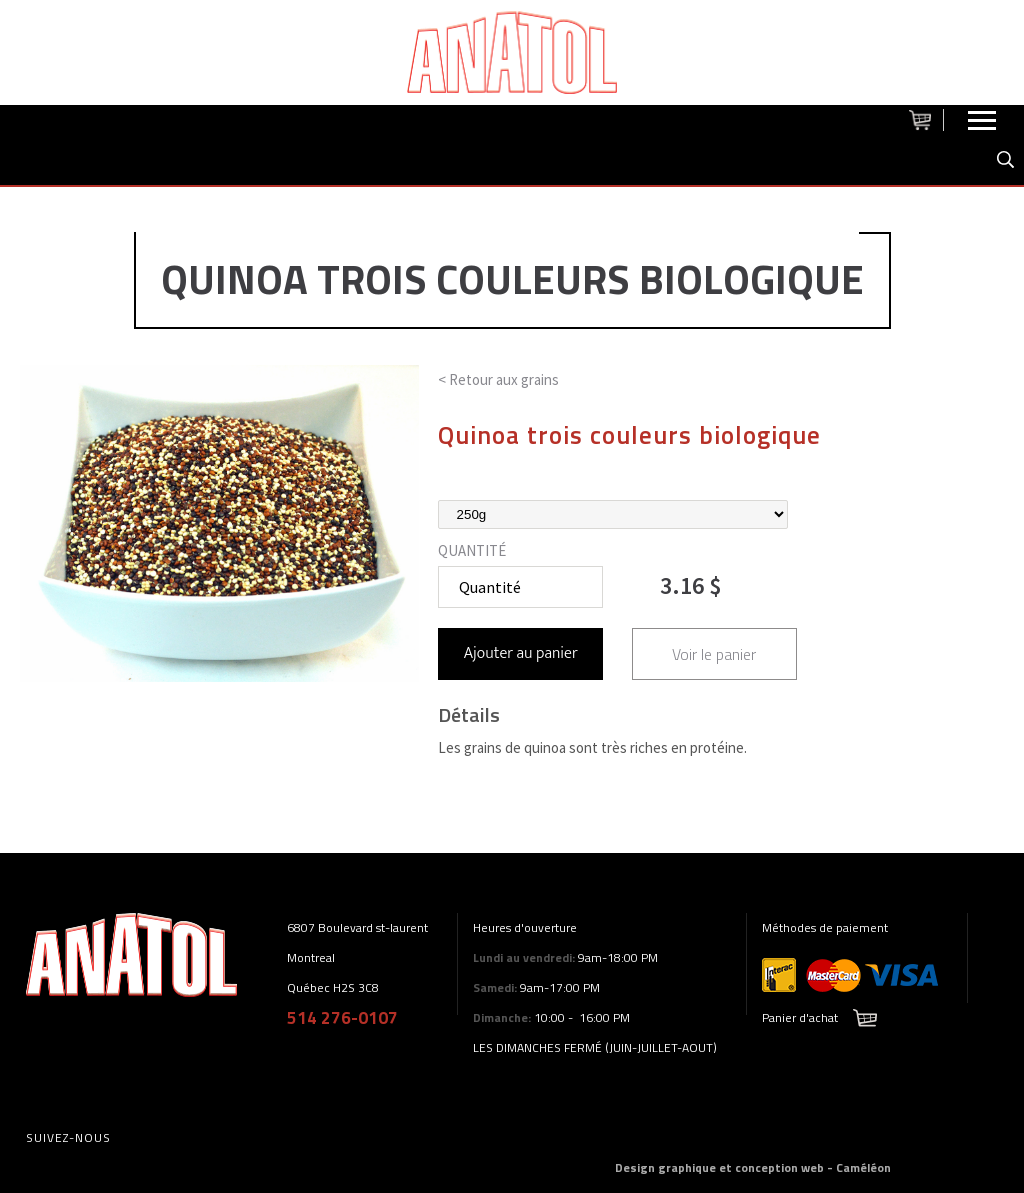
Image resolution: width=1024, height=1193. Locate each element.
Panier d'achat (800, 1017)
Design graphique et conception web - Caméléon (753, 1167)
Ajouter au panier (521, 653)
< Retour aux (498, 379)
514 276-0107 (342, 1018)
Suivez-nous (68, 1137)
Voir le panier (714, 654)
